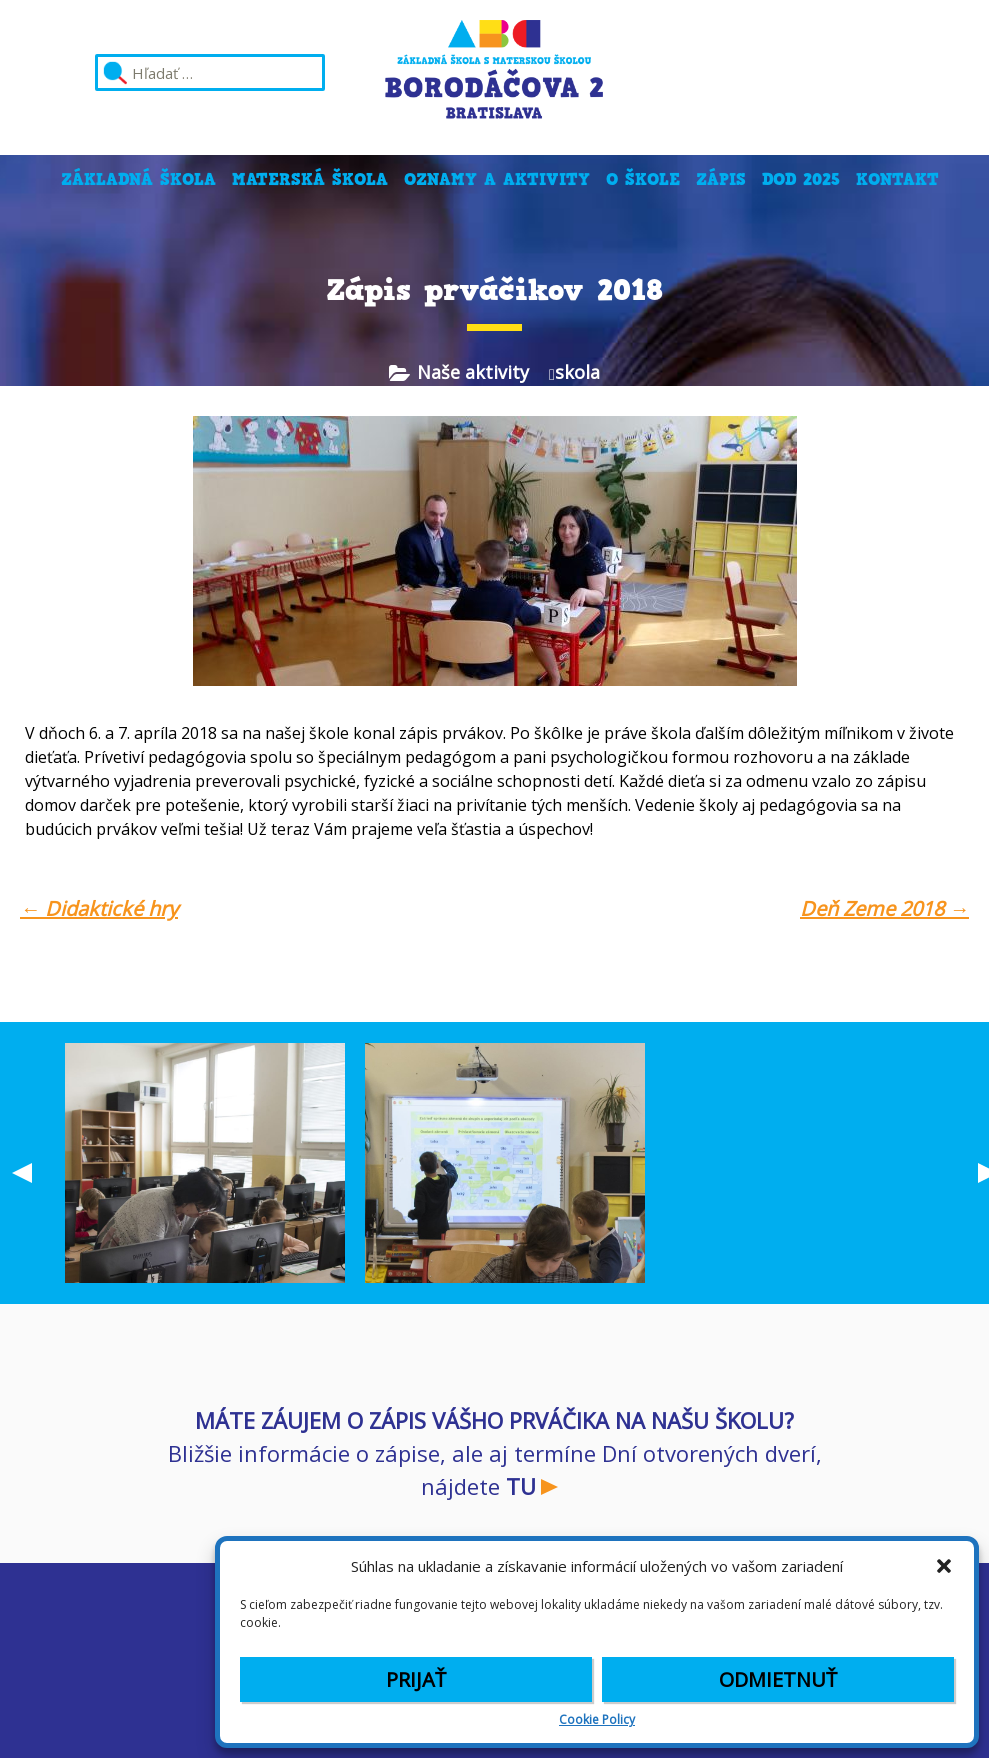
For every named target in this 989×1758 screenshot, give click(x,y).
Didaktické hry (99, 908)
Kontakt (897, 179)
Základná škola (138, 179)
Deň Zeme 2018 (884, 909)
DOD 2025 (801, 179)
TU (521, 1486)
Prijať (416, 1679)
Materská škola (310, 179)
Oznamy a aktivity (497, 179)
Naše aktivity (473, 372)
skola (577, 372)
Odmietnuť (778, 1679)
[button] (944, 1566)
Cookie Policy (597, 1720)
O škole (643, 179)
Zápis (721, 179)
